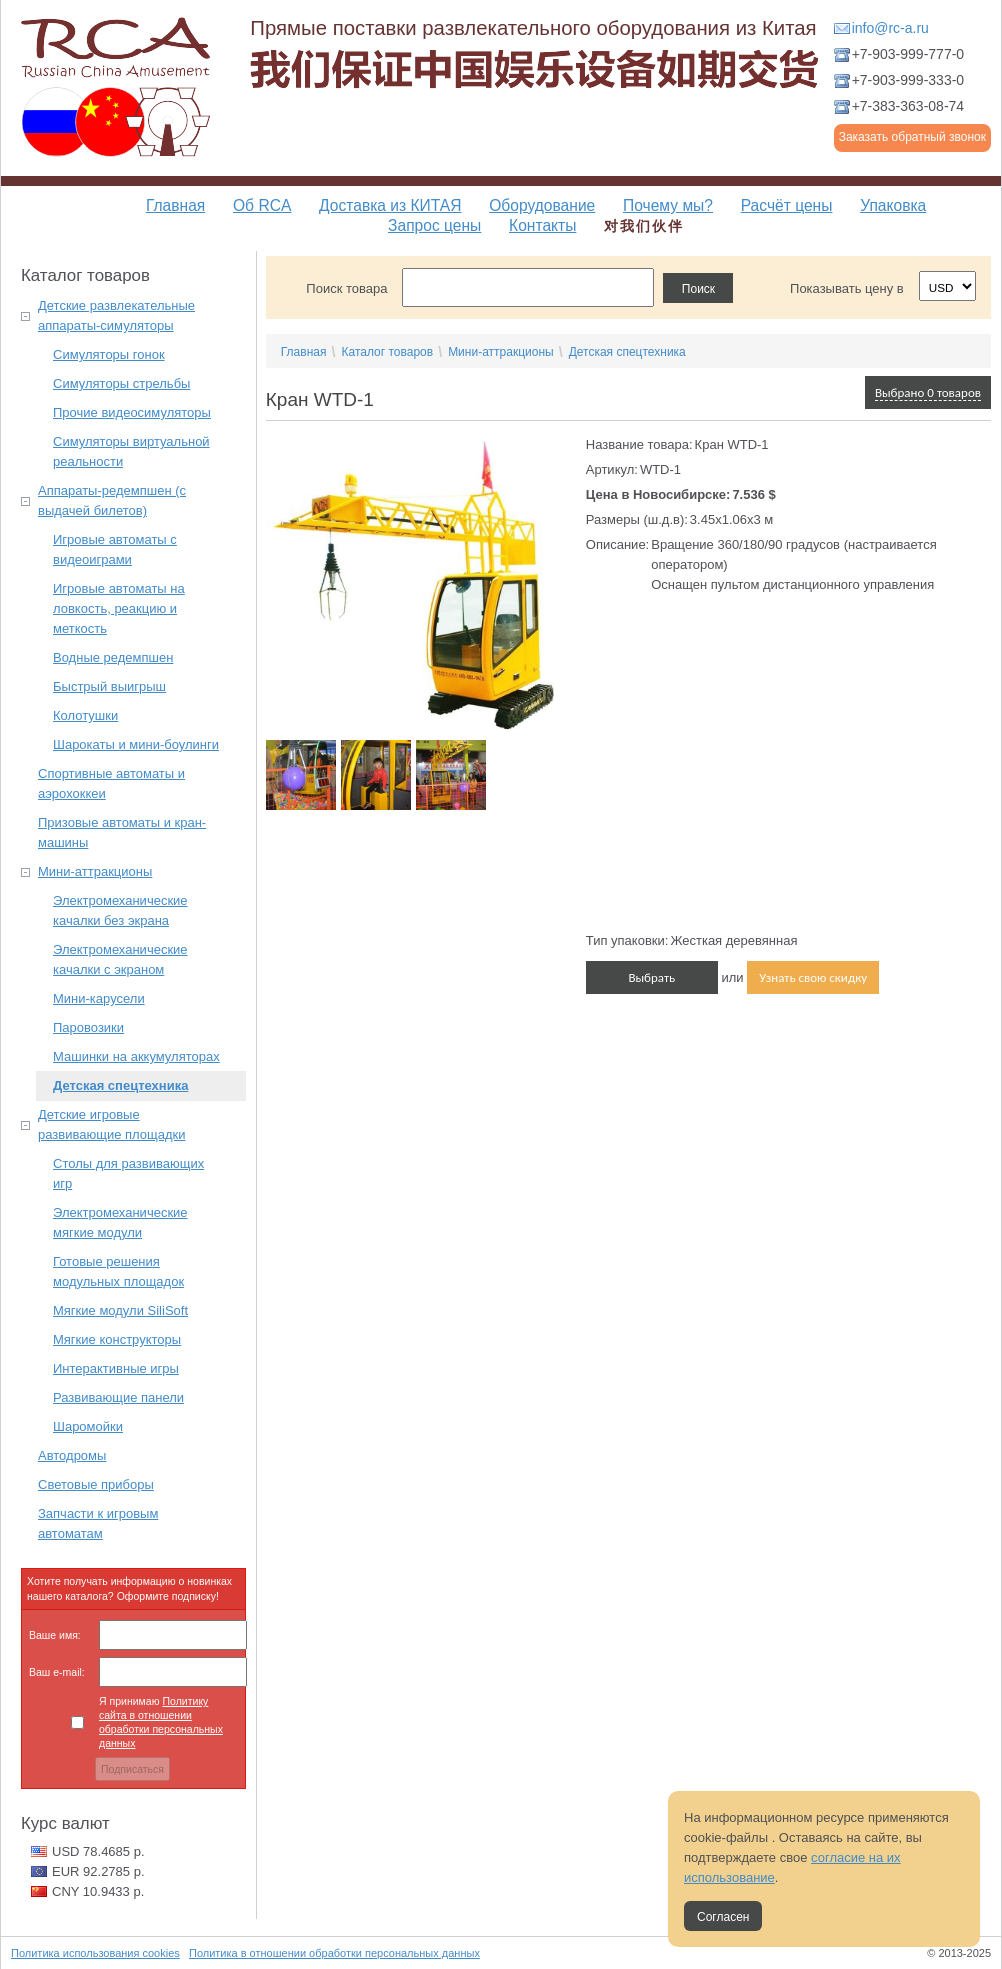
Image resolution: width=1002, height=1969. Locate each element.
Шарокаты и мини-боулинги (136, 744)
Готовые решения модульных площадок (118, 1271)
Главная (175, 205)
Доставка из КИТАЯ (390, 205)
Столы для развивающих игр (128, 1173)
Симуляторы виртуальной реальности (131, 451)
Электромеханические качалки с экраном (120, 959)
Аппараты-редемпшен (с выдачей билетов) (112, 500)
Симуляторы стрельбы (121, 383)
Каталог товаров (387, 352)
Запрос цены (434, 225)
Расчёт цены (787, 205)
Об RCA (262, 205)
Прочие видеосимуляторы (132, 412)
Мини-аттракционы (95, 871)
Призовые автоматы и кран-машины (122, 832)
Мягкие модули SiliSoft (120, 1310)
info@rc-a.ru (890, 28)
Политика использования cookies (95, 1953)
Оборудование (542, 205)
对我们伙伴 (644, 226)
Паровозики (88, 1027)
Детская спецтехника (120, 1085)
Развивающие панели (118, 1397)
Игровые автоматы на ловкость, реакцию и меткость (119, 608)
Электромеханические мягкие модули (120, 1222)
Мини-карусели (99, 998)
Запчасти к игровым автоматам (98, 1523)
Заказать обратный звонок (912, 137)
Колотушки (85, 715)
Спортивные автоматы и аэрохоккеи (111, 783)
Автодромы (72, 1455)
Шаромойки (88, 1426)
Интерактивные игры (116, 1368)
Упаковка (893, 205)
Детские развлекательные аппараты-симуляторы (116, 315)
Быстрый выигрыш (109, 686)
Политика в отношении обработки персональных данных (334, 1953)
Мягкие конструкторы (117, 1339)
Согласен (723, 1917)
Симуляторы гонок (109, 354)
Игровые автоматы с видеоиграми (115, 549)
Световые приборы (96, 1484)
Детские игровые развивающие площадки (111, 1124)
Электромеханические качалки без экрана (120, 910)
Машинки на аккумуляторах (136, 1056)
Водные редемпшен (113, 657)
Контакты (542, 225)
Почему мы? (668, 205)
